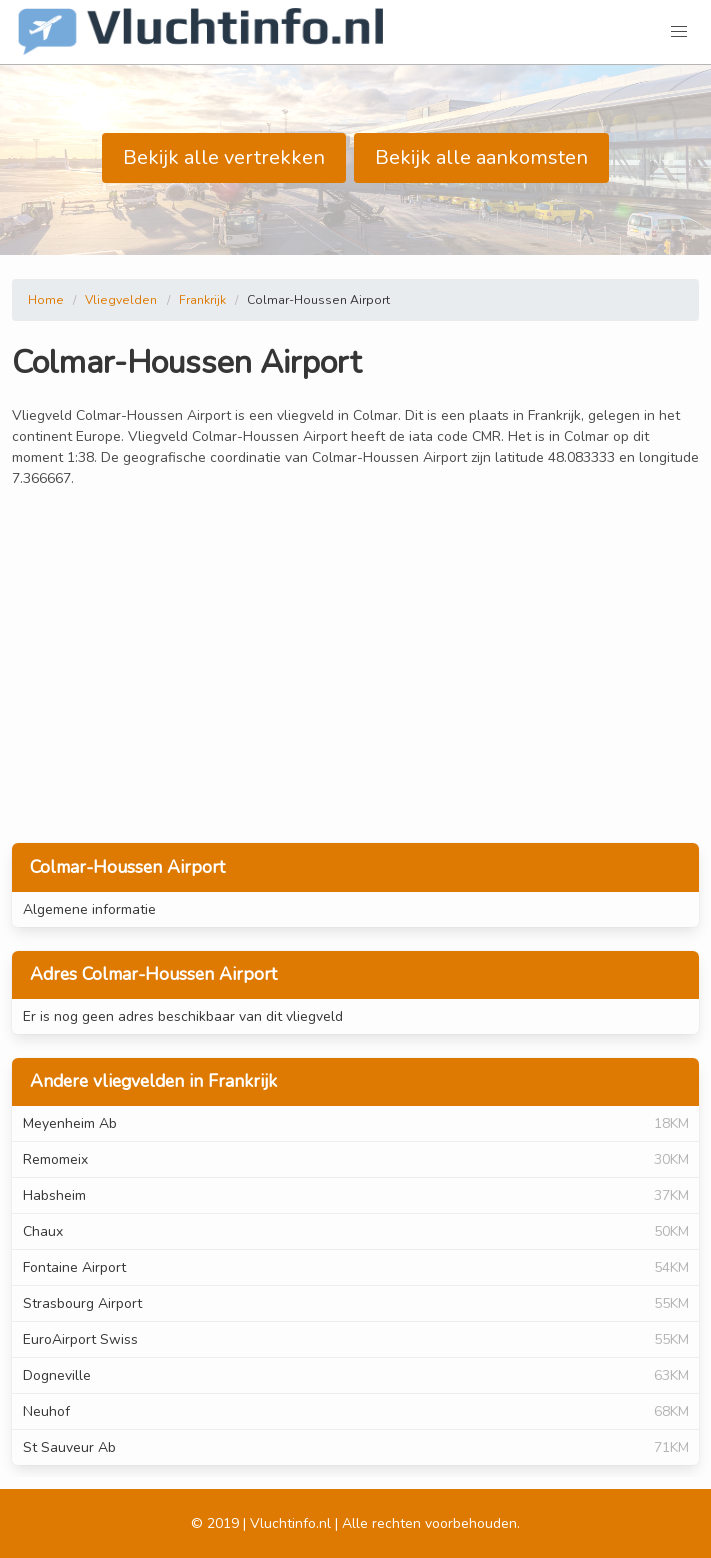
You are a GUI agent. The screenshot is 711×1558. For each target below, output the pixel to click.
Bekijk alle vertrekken (224, 157)
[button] (679, 32)
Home (46, 300)
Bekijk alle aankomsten (481, 157)
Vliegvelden (121, 300)
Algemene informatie (89, 909)
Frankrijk (202, 300)
